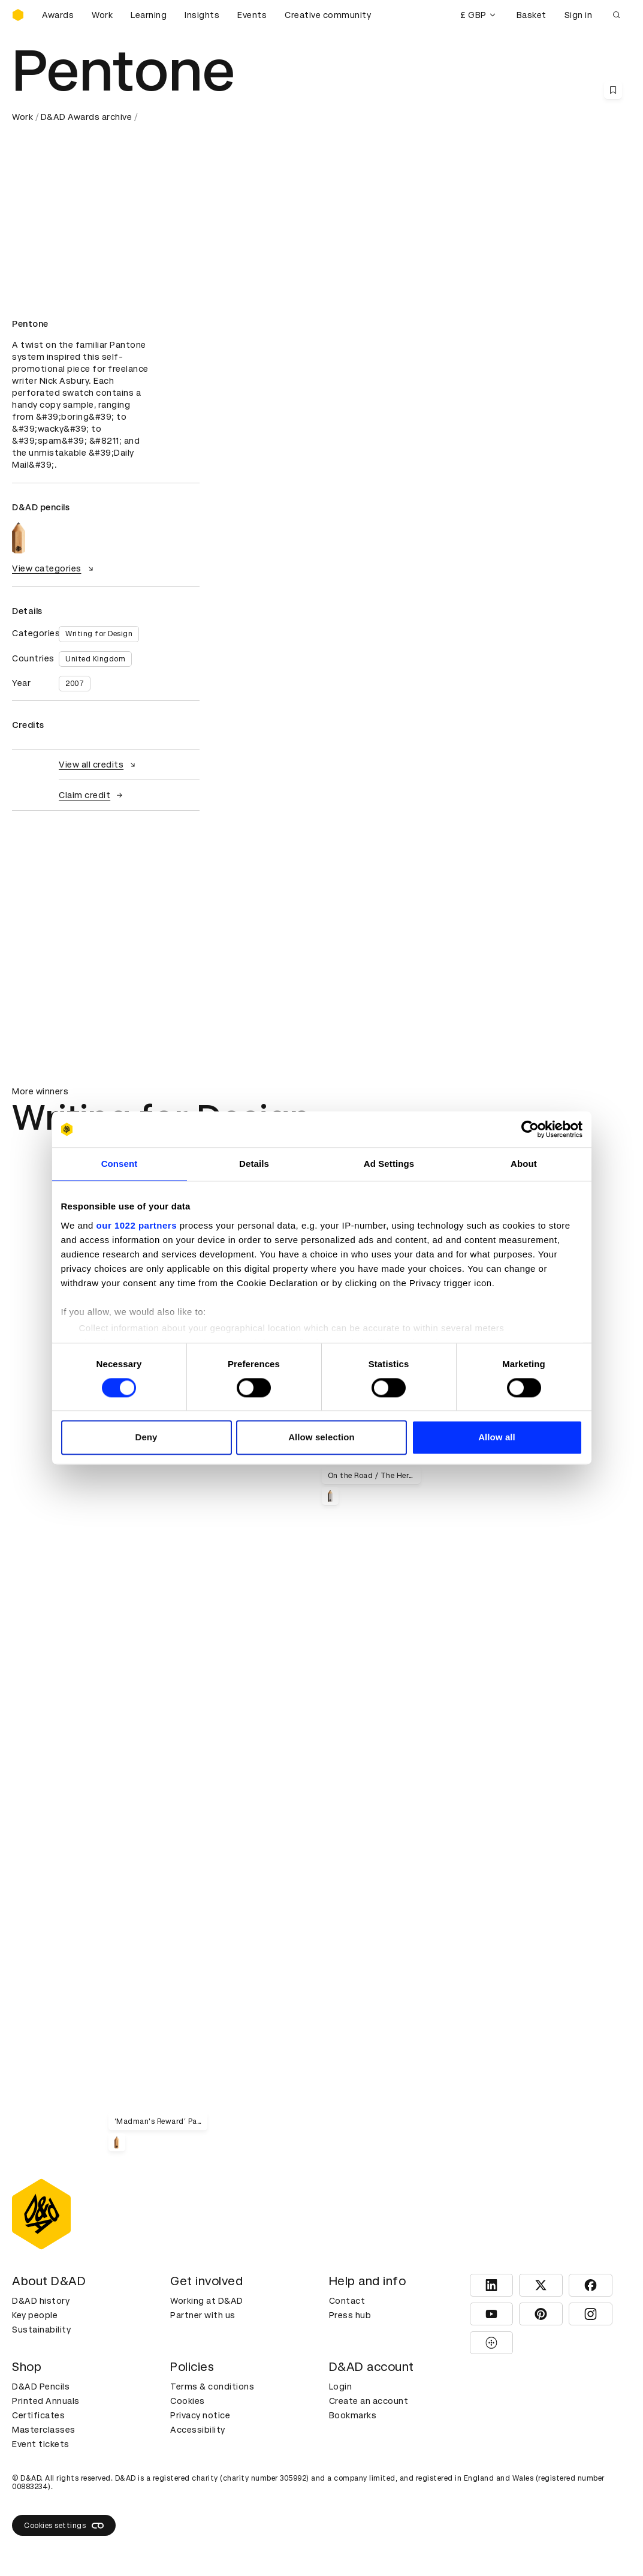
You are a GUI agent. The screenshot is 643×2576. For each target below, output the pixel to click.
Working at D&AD (206, 2301)
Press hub (350, 2315)
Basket (532, 15)
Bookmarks (353, 2415)
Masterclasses (44, 2429)
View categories (54, 568)
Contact (347, 2301)
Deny (146, 1438)
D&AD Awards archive (86, 117)
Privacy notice (200, 2415)
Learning (149, 15)
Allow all (496, 1438)
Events (252, 15)
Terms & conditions (212, 2386)
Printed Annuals (46, 2401)
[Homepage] (18, 15)
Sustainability (41, 2329)
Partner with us (203, 2315)
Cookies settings (64, 2526)
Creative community (328, 15)
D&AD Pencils (41, 2386)
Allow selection (321, 1438)
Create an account (369, 2401)
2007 (74, 683)
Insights (202, 15)
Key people (35, 2315)
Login (340, 2386)
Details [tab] (254, 1163)
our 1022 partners (136, 1225)
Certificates (38, 2415)
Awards (58, 15)
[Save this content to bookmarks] (613, 90)
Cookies (187, 2401)
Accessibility (197, 2429)
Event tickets (41, 2444)
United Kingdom (95, 659)
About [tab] (524, 1163)
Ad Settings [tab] (389, 1163)
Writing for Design (98, 634)
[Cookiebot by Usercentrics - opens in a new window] (530, 1129)
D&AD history (41, 2301)
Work (102, 15)
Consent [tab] (119, 1163)
